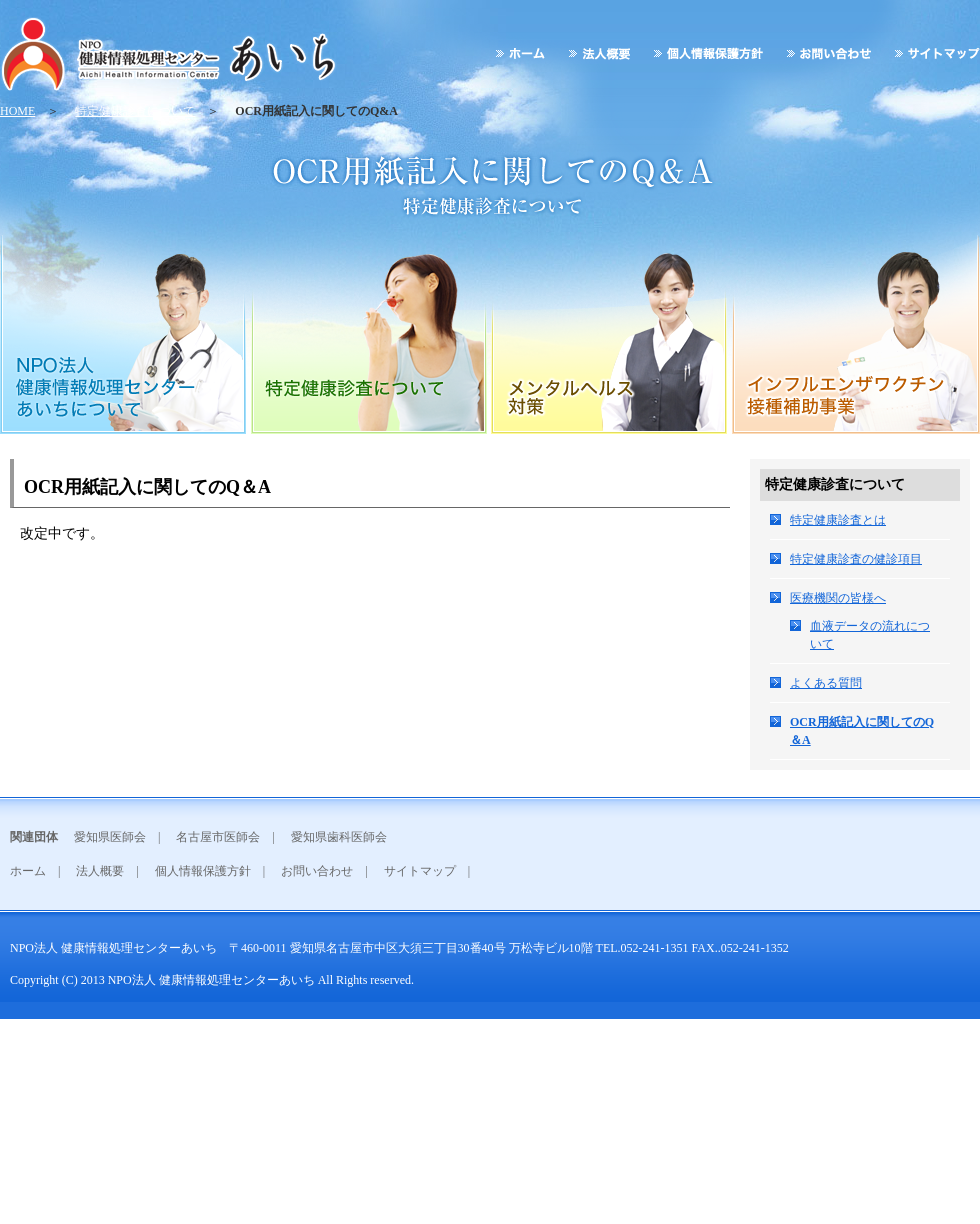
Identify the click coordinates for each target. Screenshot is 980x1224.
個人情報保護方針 (203, 871)
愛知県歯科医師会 (339, 837)
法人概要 (100, 871)
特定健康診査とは (838, 520)
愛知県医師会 (110, 837)
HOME (17, 111)
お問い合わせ (317, 871)
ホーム (28, 871)
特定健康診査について (135, 111)
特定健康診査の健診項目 (856, 559)
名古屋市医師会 (218, 837)
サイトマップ (420, 871)
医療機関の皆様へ (838, 598)
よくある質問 (826, 683)
